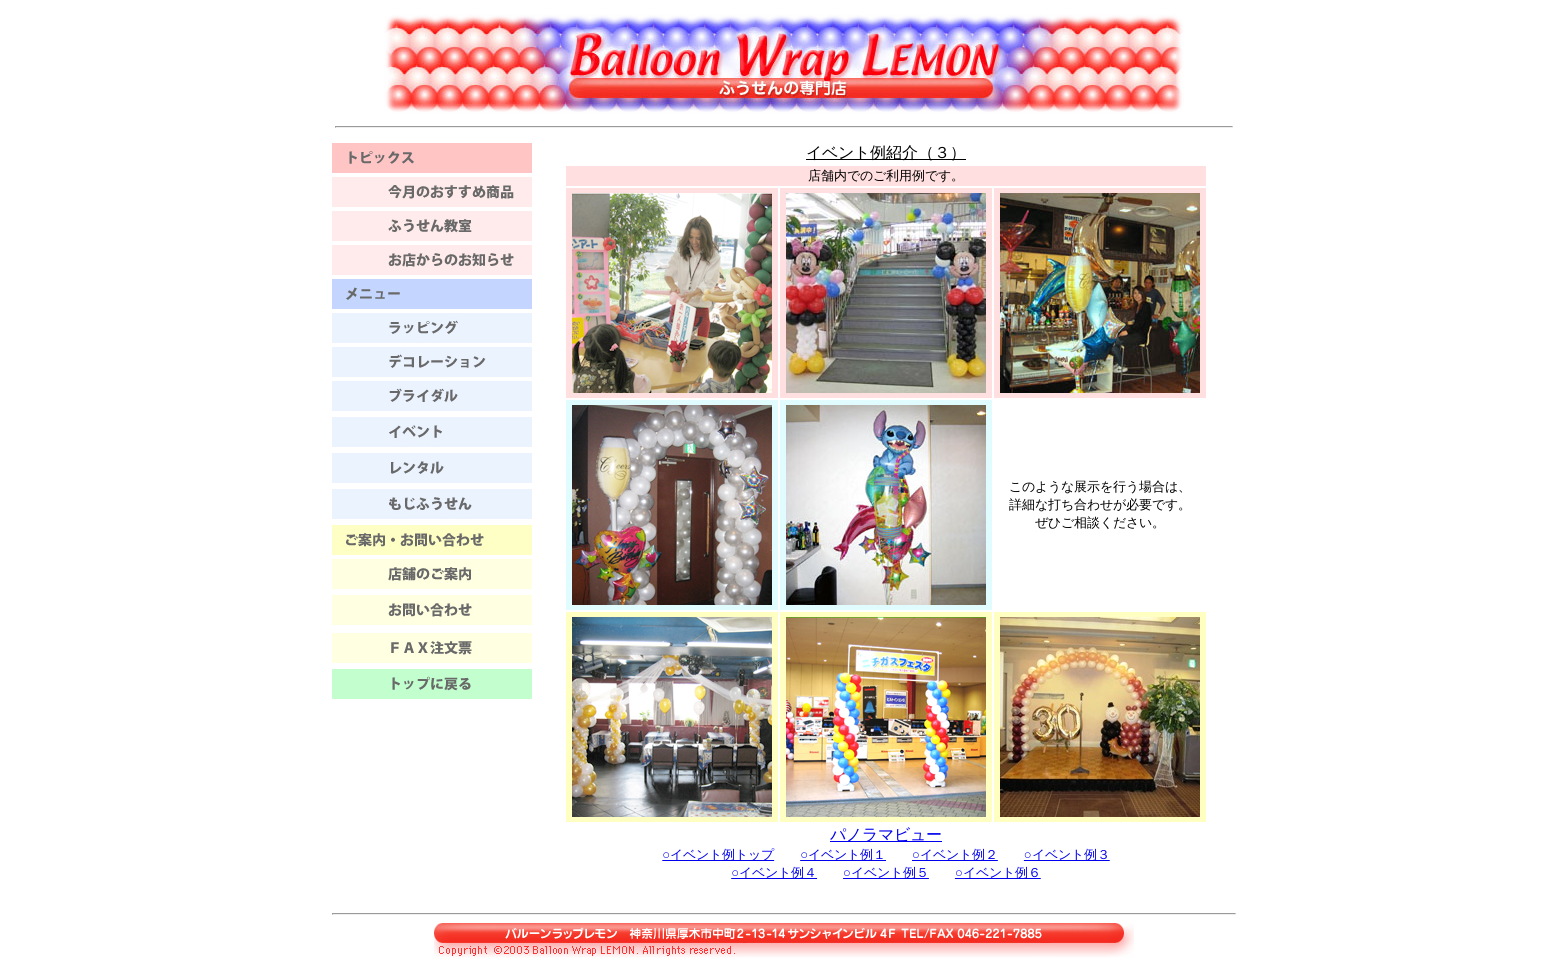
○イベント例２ (955, 854)
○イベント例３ (1067, 854)
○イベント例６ (998, 872)
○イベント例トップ (718, 854)
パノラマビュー (886, 834)
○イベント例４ (774, 872)
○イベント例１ (843, 854)
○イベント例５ (886, 872)
